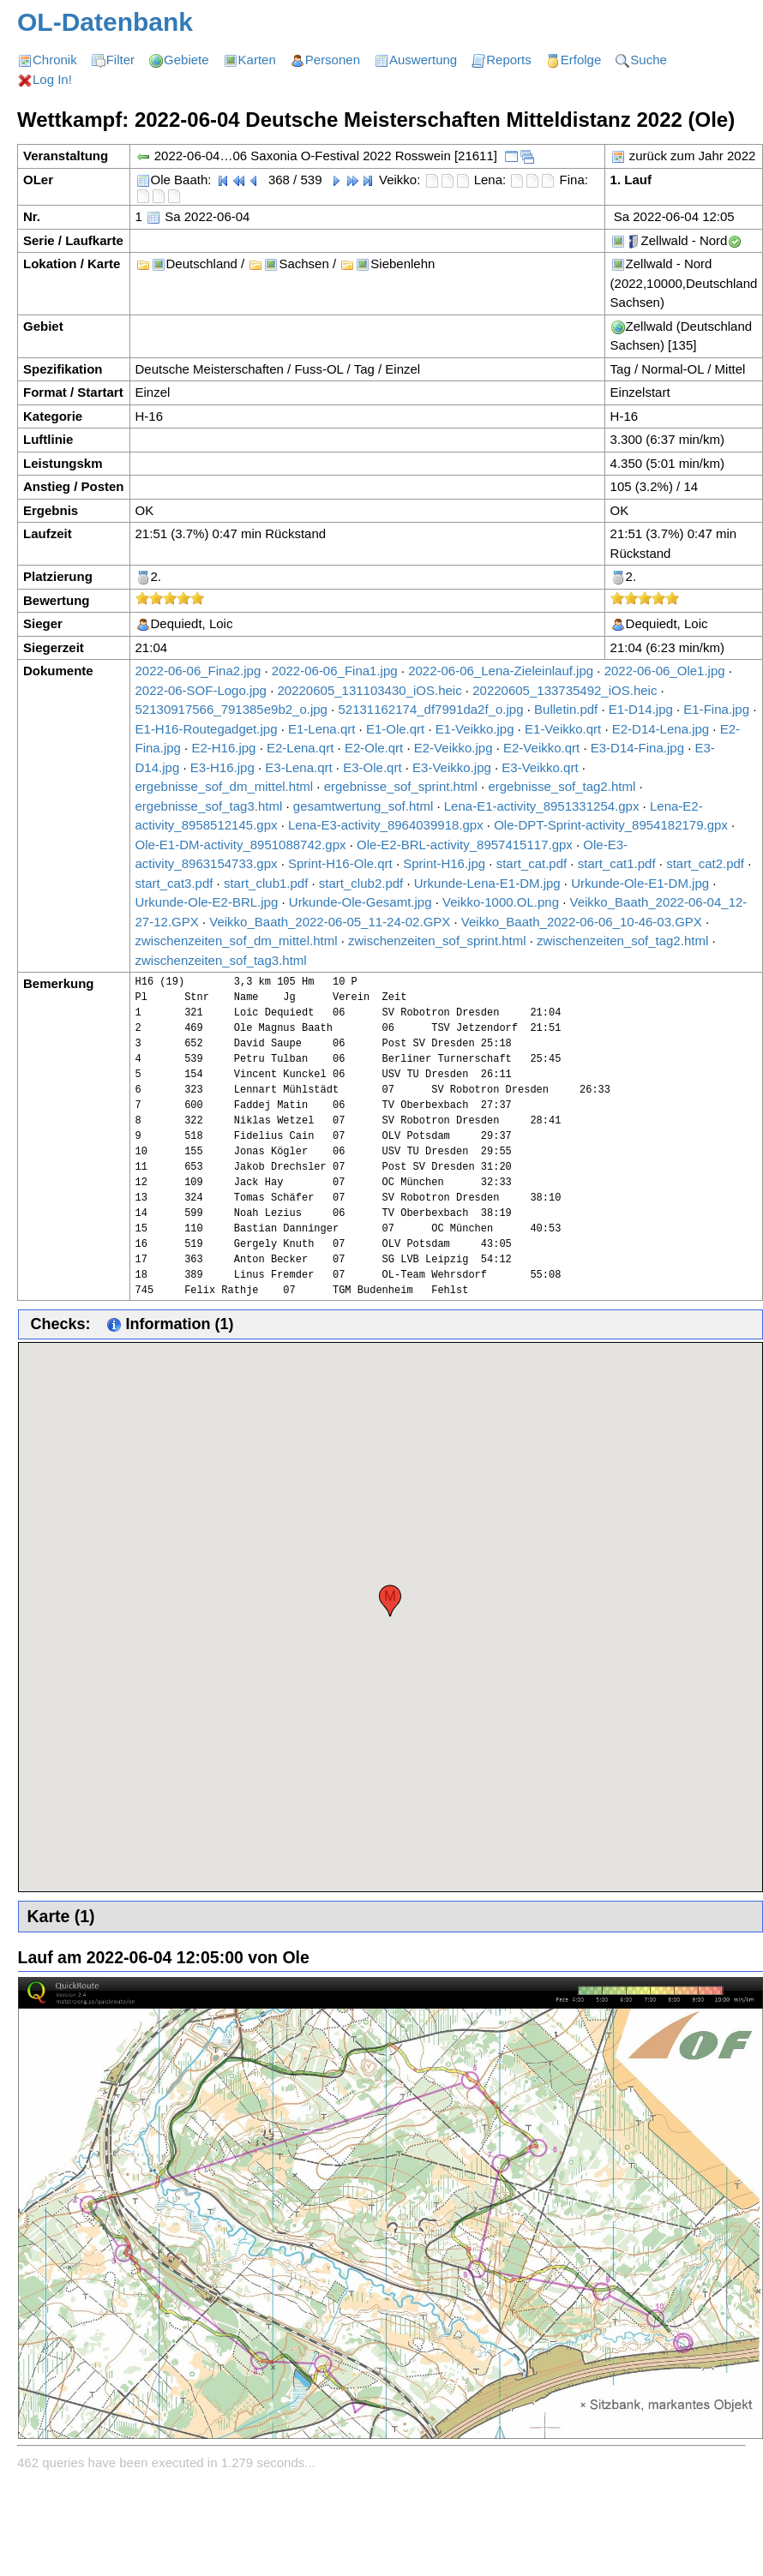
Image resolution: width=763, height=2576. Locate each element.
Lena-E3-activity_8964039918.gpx (386, 825)
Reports (509, 59)
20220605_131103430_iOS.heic (369, 690)
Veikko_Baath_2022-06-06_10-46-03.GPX (581, 921)
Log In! (52, 79)
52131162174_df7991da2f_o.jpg (430, 709)
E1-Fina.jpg (716, 709)
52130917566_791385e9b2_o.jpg (231, 709)
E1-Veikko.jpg (475, 729)
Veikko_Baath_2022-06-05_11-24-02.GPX (329, 921)
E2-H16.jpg (223, 747)
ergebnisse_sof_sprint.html (401, 786)
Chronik (55, 59)
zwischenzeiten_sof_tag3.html (221, 960)
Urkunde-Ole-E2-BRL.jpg (207, 902)
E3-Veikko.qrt (540, 767)
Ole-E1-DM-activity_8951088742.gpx (240, 844)
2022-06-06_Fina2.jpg (198, 670)
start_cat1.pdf (617, 863)
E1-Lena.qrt (321, 729)
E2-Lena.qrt (300, 747)
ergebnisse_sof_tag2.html (561, 786)
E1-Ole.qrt (395, 729)
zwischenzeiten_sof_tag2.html (622, 940)
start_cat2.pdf (705, 863)
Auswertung (423, 59)
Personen (332, 59)
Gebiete (186, 59)
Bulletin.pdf (566, 709)
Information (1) (170, 1324)
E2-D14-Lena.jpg (660, 729)
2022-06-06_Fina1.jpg (335, 670)
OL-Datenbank (105, 22)
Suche (648, 59)
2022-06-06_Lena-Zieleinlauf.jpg (500, 670)
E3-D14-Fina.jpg (637, 747)
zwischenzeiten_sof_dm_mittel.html (236, 940)
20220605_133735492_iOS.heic (564, 690)
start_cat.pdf (532, 863)
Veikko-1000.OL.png (500, 902)
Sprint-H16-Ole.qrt (340, 863)
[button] (390, 1601)
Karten (257, 59)
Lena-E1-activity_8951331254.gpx (542, 806)
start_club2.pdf (361, 883)
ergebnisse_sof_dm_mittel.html (224, 786)
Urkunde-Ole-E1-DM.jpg (640, 883)
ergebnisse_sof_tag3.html (209, 806)
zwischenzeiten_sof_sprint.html (437, 940)
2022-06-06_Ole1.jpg (664, 670)
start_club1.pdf (266, 883)
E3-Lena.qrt (298, 767)
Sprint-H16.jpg (444, 863)
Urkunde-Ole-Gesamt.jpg (360, 902)
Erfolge (581, 59)
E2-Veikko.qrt (541, 747)
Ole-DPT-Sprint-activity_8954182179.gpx (611, 825)
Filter (120, 59)
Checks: (61, 1324)
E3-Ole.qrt (372, 767)
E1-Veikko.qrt (563, 729)
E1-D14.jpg (641, 709)
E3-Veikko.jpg (451, 767)
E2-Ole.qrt (374, 747)
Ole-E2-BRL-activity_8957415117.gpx (465, 844)
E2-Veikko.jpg (453, 747)
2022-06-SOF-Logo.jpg (201, 690)
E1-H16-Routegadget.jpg (206, 729)
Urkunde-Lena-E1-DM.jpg (487, 883)
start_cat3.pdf (174, 883)
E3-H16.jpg (222, 767)
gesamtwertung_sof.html (363, 806)
